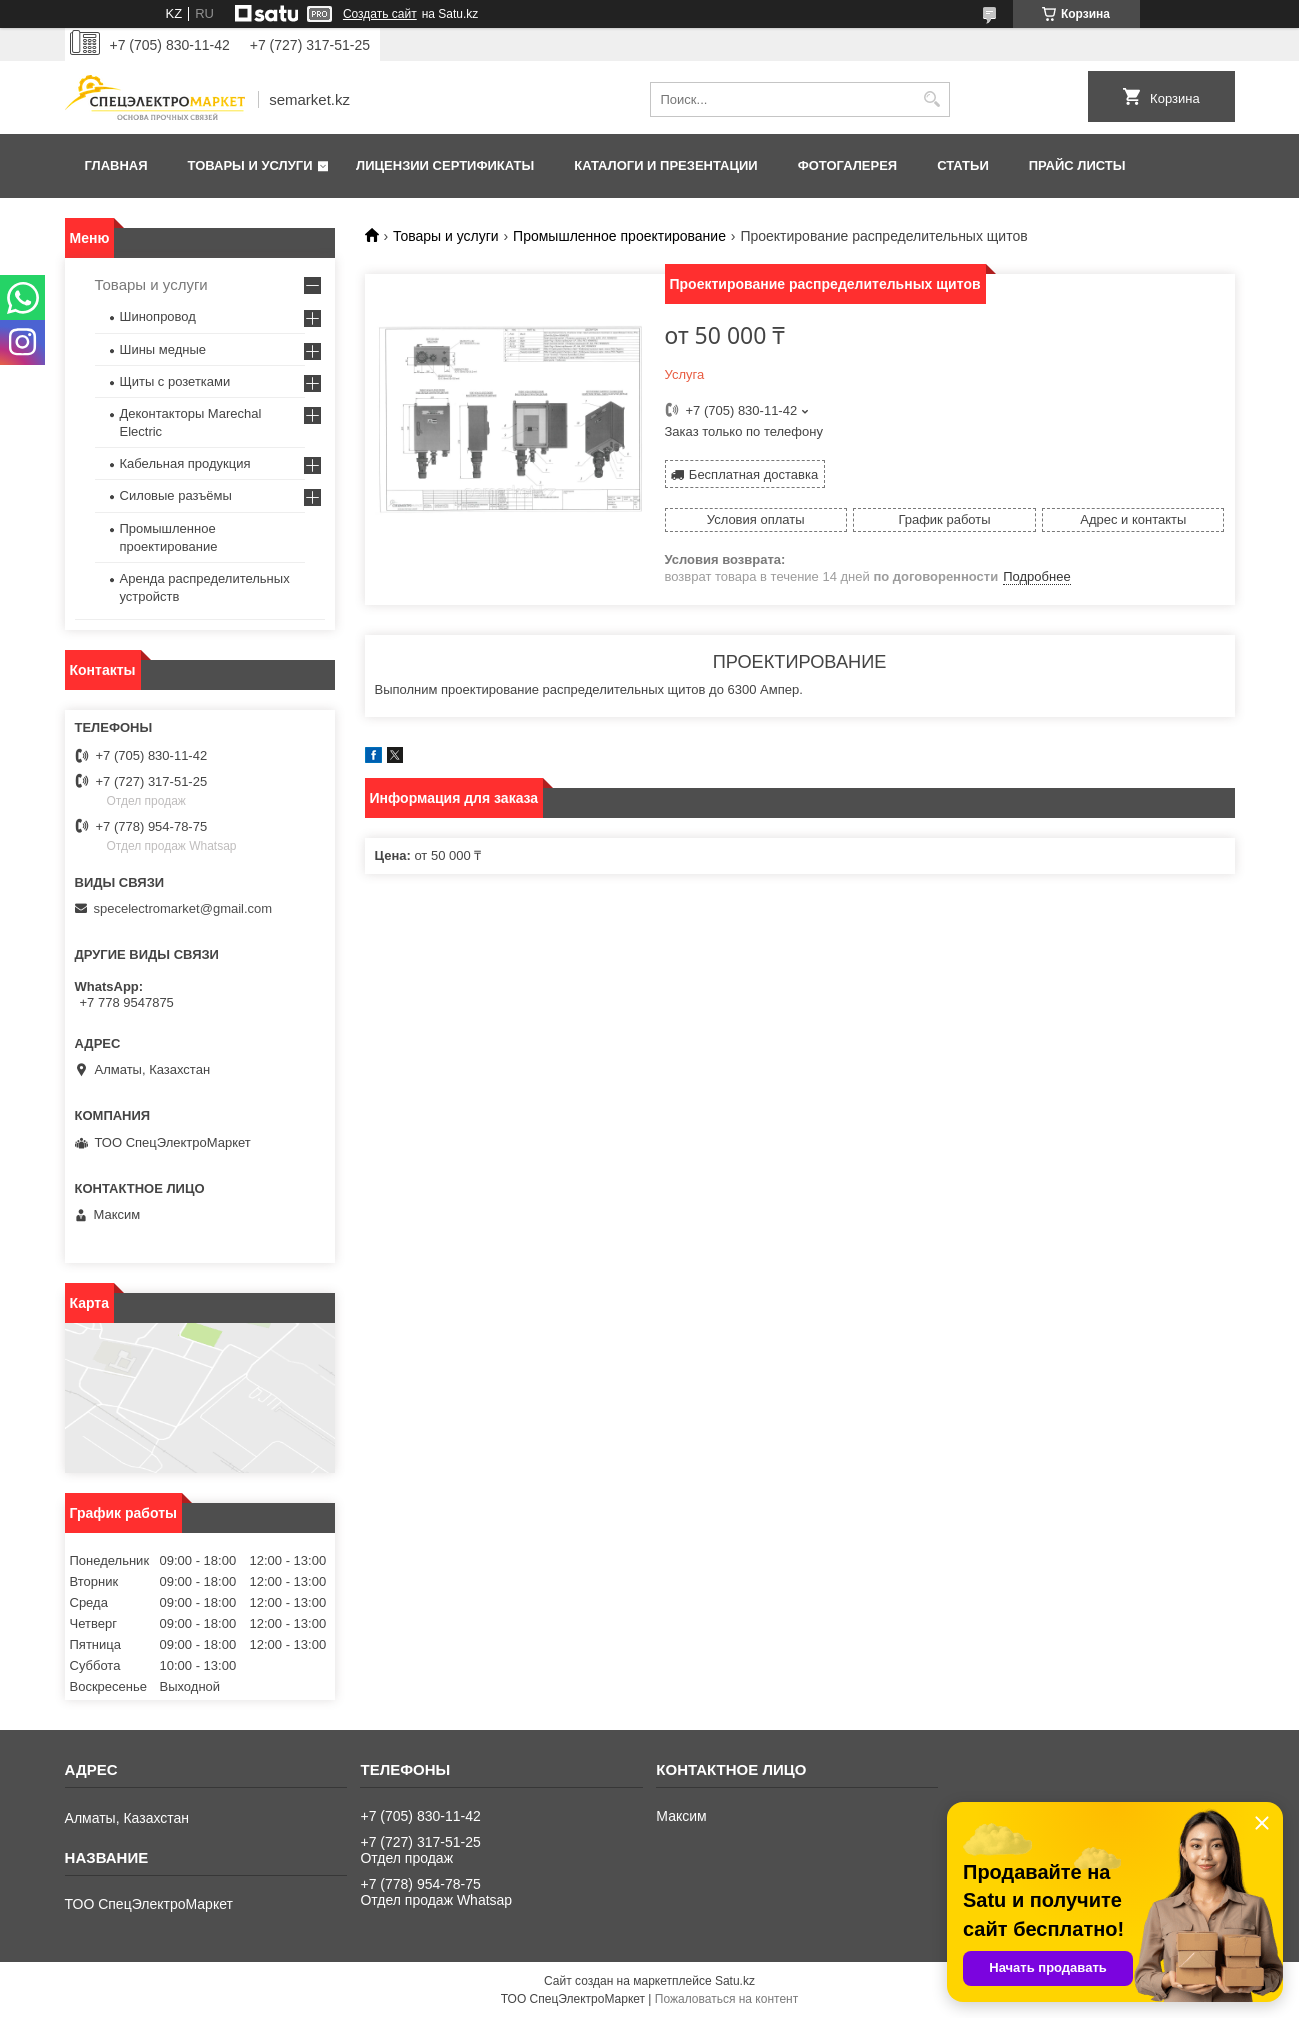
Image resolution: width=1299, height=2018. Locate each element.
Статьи (963, 165)
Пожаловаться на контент (726, 1999)
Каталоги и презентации (665, 165)
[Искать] (932, 99)
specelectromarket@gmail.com (183, 908)
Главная (116, 165)
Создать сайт (380, 14)
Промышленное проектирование (619, 236)
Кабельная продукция (185, 463)
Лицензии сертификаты (445, 165)
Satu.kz (735, 1981)
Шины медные (163, 349)
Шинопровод (158, 316)
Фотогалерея (848, 165)
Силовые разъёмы (176, 495)
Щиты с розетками (175, 381)
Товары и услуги (250, 165)
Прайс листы (1077, 165)
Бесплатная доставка (753, 474)
